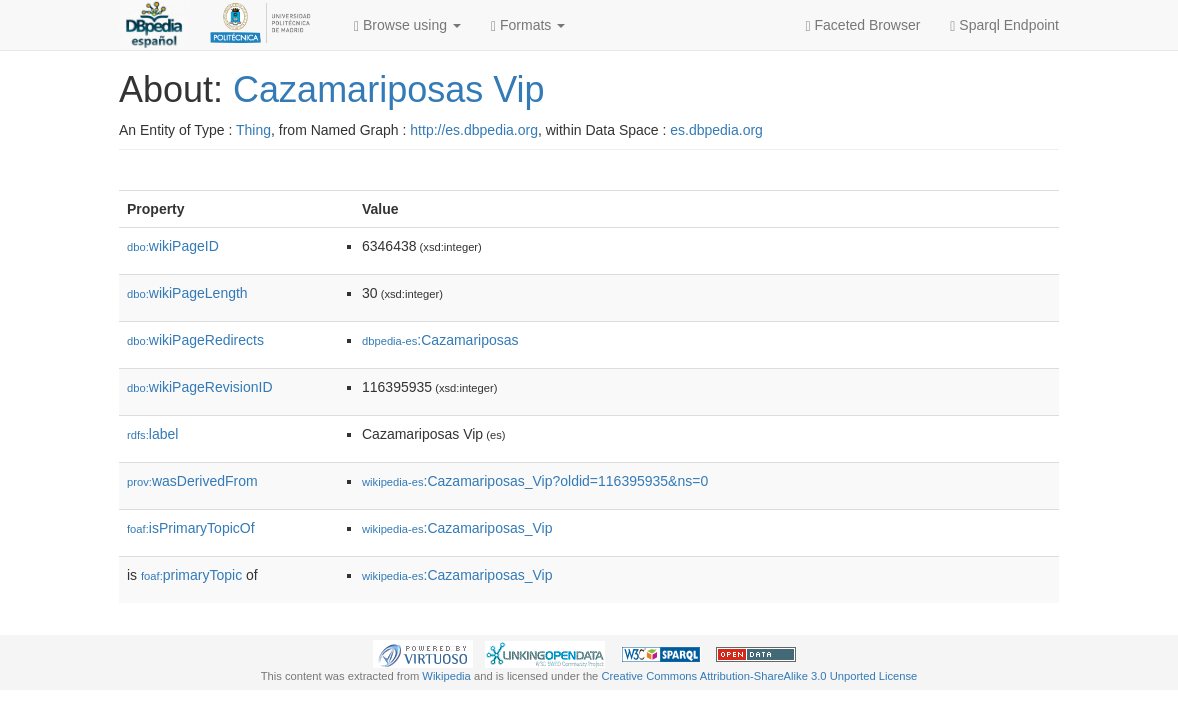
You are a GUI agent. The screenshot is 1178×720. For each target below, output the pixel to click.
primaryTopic (191, 575)
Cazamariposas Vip (388, 89)
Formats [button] (528, 25)
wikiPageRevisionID (200, 387)
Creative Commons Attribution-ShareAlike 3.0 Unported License (759, 676)
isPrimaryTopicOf (191, 528)
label (152, 434)
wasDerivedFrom (192, 481)
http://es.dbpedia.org (474, 130)
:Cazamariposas (440, 340)
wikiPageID (173, 246)
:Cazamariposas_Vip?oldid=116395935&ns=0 (535, 481)
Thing (253, 130)
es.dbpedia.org (716, 130)
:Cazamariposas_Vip (457, 528)
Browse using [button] (407, 25)
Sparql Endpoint (1004, 25)
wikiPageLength (187, 293)
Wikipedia (446, 676)
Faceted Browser (863, 25)
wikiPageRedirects (195, 340)
